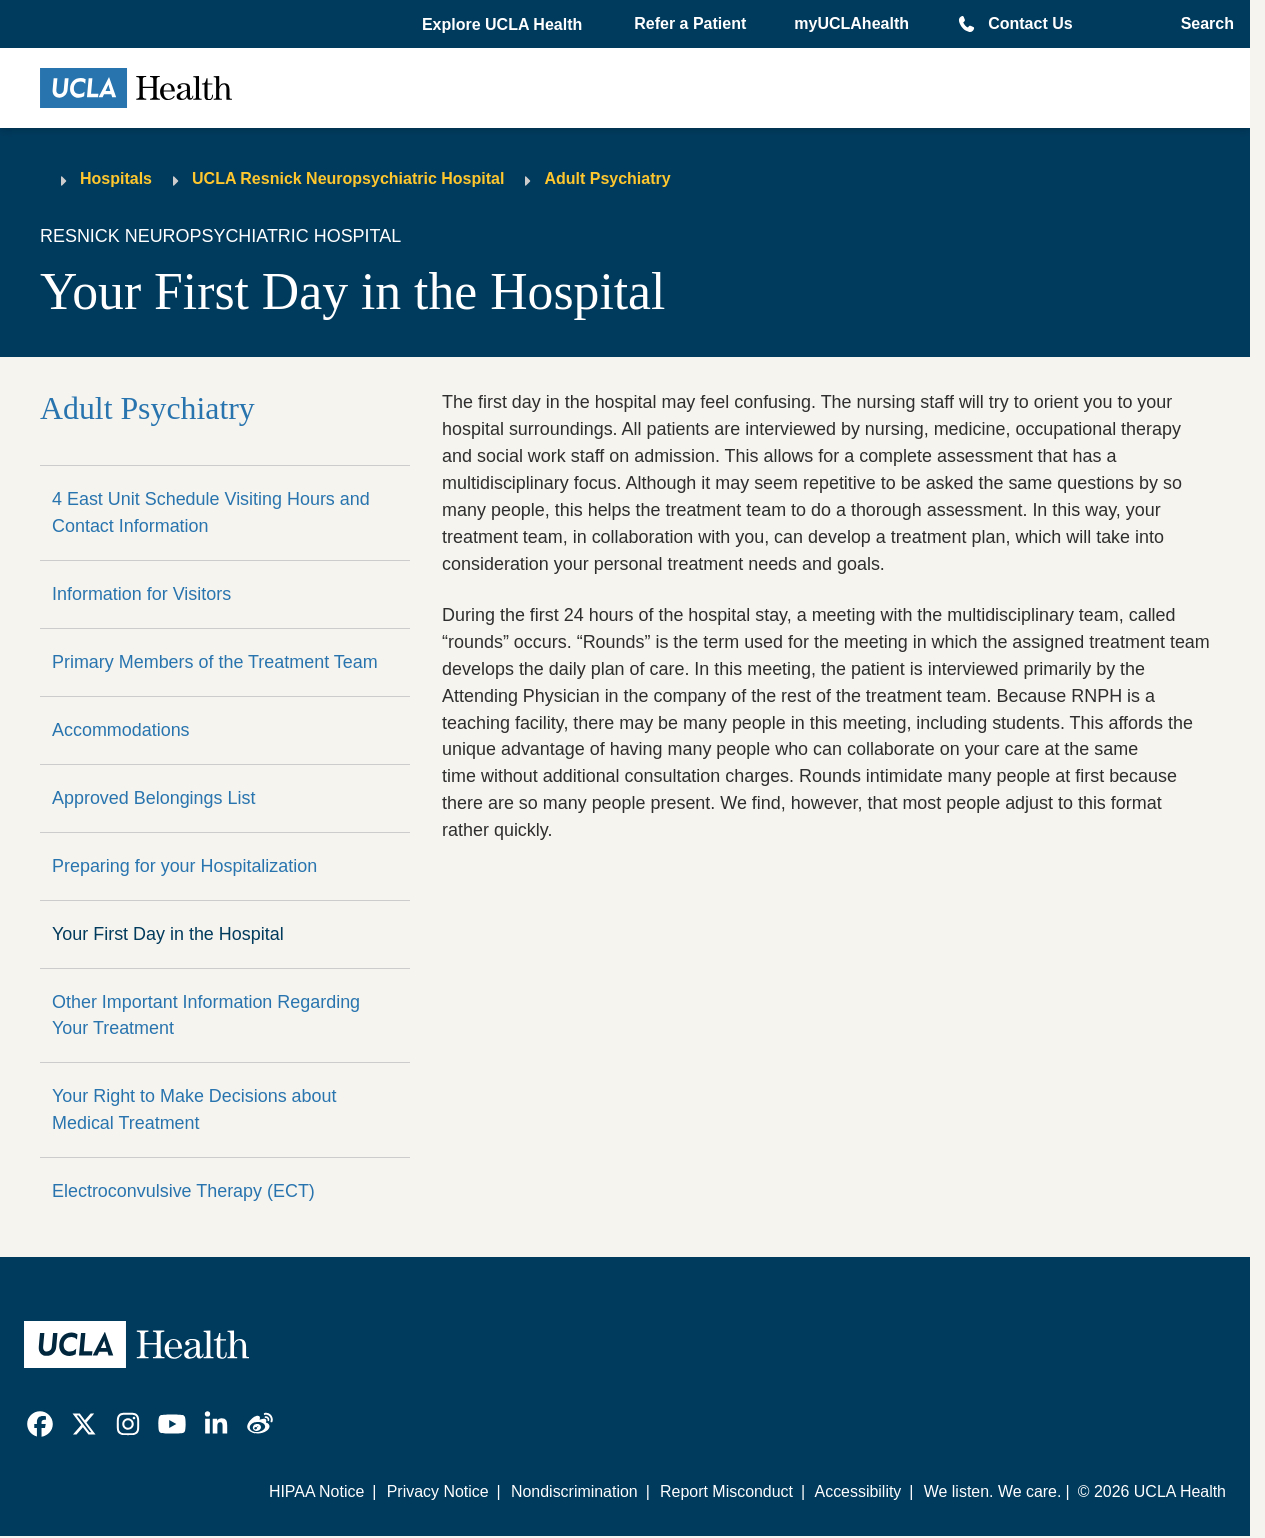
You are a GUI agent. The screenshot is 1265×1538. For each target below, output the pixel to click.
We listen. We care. (993, 1491)
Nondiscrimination (574, 1491)
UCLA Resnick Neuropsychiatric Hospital (348, 178)
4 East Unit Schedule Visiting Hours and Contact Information (211, 512)
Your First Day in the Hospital (168, 934)
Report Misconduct (726, 1491)
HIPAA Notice (316, 1491)
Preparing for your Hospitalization (184, 866)
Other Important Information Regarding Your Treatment (206, 1015)
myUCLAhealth (851, 23)
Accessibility (858, 1491)
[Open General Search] (1201, 24)
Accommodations (121, 730)
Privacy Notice (438, 1491)
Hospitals (116, 178)
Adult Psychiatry (607, 178)
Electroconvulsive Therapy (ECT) (183, 1191)
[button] (504, 25)
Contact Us (1030, 23)
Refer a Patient (690, 23)
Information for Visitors (141, 594)
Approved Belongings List (153, 798)
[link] (40, 1424)
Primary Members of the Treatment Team (215, 662)
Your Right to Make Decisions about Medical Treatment (194, 1109)
